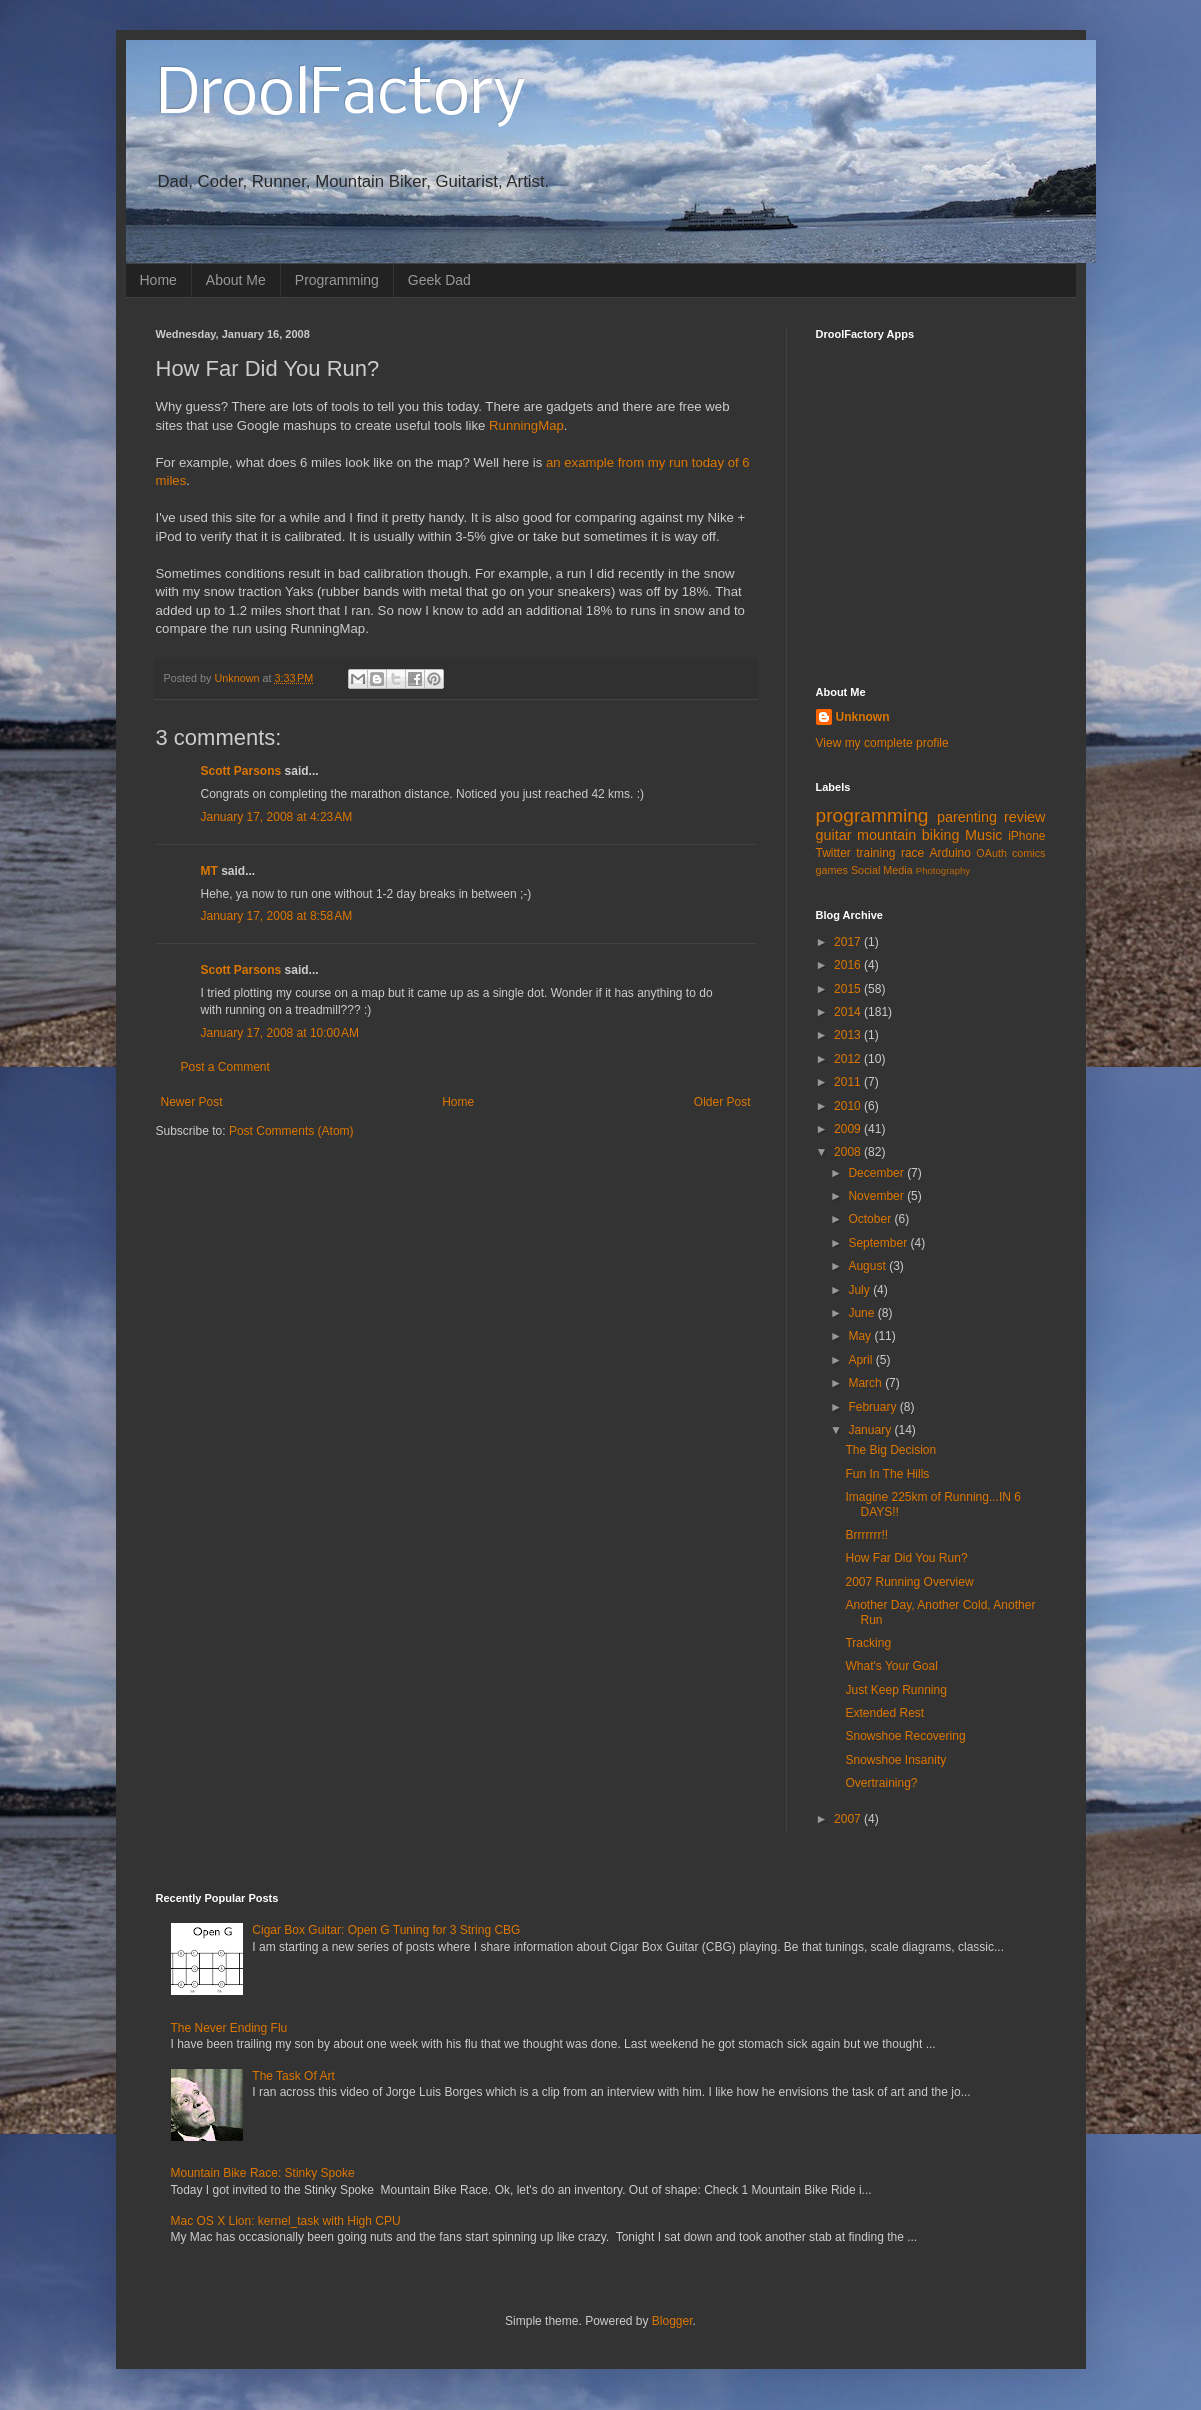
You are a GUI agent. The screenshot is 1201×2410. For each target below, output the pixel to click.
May (861, 1336)
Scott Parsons (241, 771)
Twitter (833, 853)
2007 (849, 1819)
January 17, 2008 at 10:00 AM (280, 1033)
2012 (849, 1059)
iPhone (1026, 836)
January (871, 1430)
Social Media (882, 870)
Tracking (868, 1643)
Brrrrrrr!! (866, 1535)
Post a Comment (225, 1067)
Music (984, 835)
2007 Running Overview (909, 1582)
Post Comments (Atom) (291, 1131)
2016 (849, 965)
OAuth (991, 853)
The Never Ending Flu (229, 2028)
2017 (849, 942)
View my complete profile (882, 743)
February (873, 1407)
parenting (967, 817)
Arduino (950, 853)
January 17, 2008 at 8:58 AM (277, 916)
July (860, 1290)
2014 (849, 1012)
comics (1029, 853)
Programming (337, 280)
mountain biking (908, 835)
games (832, 870)
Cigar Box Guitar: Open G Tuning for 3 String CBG (386, 1930)
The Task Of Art (293, 2076)
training (875, 853)
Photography (943, 870)
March (866, 1383)
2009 (849, 1129)
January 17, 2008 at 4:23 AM (277, 817)
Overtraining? (881, 1783)
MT (209, 871)
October (871, 1219)
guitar (834, 835)
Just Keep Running (895, 1690)
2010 (849, 1106)
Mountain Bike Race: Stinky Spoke (263, 2173)
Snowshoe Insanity (895, 1760)
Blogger (672, 2321)
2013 (849, 1035)
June (862, 1313)
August (868, 1266)
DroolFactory (341, 96)
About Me (236, 280)
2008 (849, 1152)
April (861, 1360)
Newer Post (192, 1102)
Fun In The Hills (887, 1474)
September (879, 1243)
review (1025, 817)
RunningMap (526, 425)
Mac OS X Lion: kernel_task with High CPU (286, 2221)
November (877, 1196)
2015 (849, 989)
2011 (849, 1082)
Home (158, 280)
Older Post (722, 1102)
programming (872, 815)
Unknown (863, 717)
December (877, 1173)
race (912, 853)
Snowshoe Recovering (905, 1736)
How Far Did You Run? (906, 1558)
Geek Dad (439, 280)
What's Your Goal (891, 1666)
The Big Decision (890, 1450)
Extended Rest (884, 1713)
